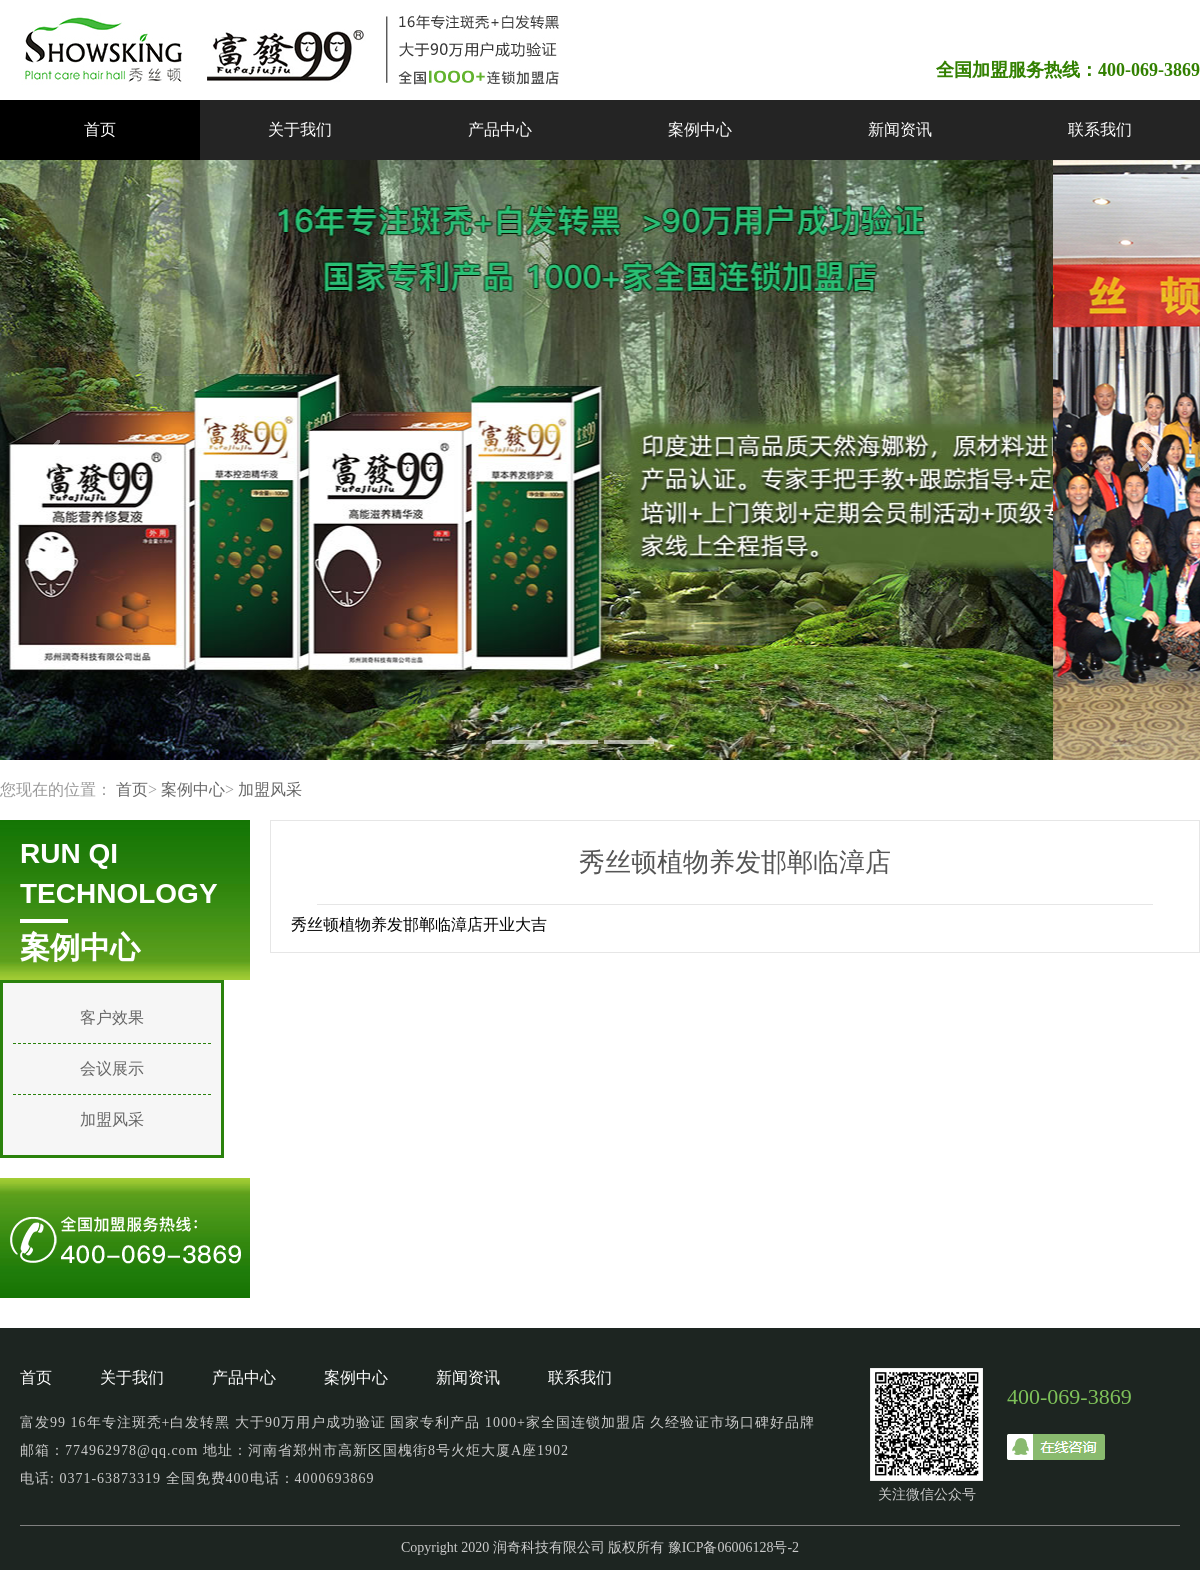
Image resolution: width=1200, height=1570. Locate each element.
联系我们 (1100, 129)
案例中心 (700, 129)
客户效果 (112, 1017)
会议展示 (112, 1068)
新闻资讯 (900, 129)
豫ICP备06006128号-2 (733, 1547)
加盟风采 (270, 789)
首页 (100, 129)
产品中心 (500, 129)
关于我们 (300, 129)
